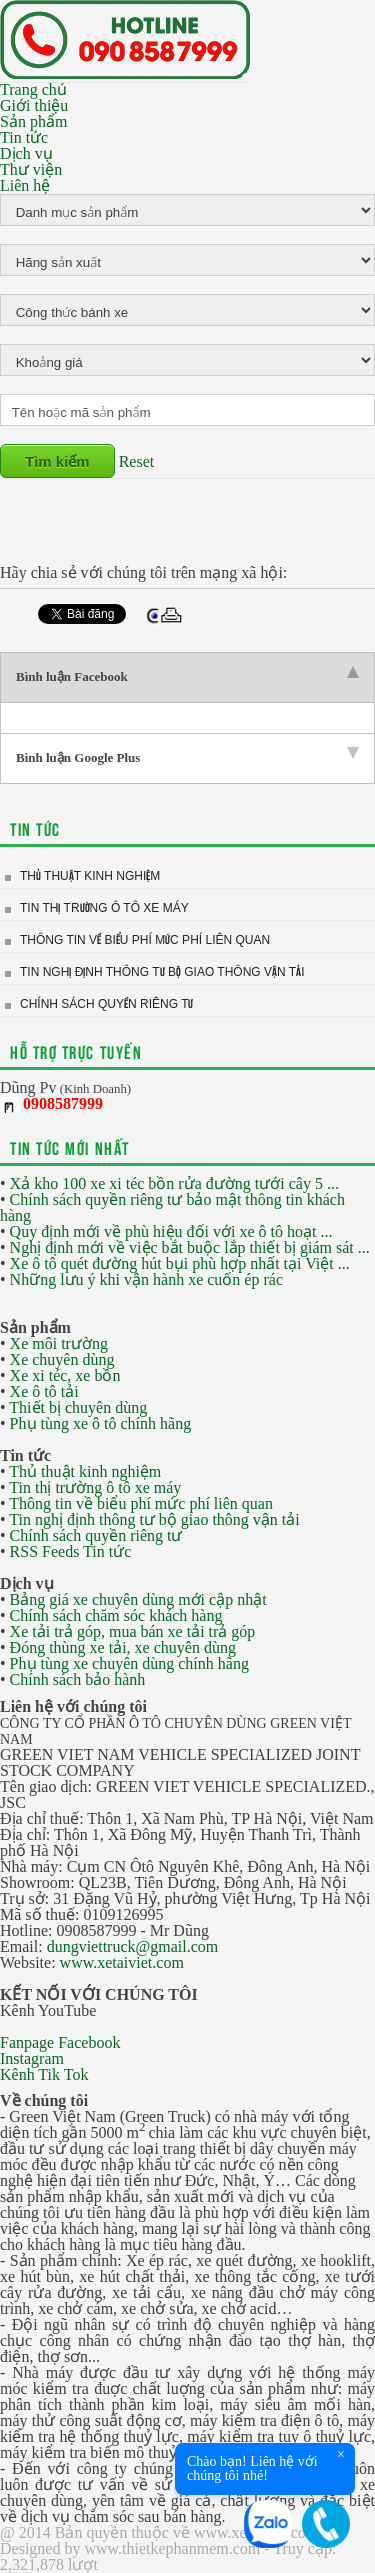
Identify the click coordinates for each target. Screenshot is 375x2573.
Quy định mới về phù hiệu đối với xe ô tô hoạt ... (171, 1231)
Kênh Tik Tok (44, 2074)
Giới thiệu (34, 105)
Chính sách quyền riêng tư (106, 1004)
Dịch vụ (26, 153)
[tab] (187, 677)
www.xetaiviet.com (122, 1962)
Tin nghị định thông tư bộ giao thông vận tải (162, 972)
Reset (137, 461)
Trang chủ (33, 89)
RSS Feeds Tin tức (71, 1551)
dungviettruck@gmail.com (133, 1946)
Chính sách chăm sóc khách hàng (116, 1615)
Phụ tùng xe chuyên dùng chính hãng (129, 1663)
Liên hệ (25, 185)
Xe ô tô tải (44, 1391)
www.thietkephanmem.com (172, 2548)
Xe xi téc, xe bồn (65, 1375)
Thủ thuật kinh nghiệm (90, 876)
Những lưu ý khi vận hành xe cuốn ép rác (146, 1279)
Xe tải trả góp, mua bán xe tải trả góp (133, 1631)
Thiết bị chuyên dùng (78, 1407)
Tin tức (24, 137)
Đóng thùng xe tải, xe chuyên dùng (123, 1647)
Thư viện (31, 169)
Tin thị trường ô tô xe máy (104, 908)
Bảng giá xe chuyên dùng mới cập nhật (138, 1599)
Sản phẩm (33, 121)
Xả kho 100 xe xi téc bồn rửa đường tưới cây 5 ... (174, 1183)
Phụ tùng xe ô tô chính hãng (101, 1423)
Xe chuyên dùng (62, 1359)
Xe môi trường (59, 1343)
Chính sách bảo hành (78, 1679)
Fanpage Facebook (60, 2042)
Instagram (32, 2058)
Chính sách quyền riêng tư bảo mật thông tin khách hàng (172, 1207)
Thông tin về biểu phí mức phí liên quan (145, 940)
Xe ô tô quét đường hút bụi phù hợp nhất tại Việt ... (180, 1263)
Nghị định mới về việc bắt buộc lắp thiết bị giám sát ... (190, 1247)
